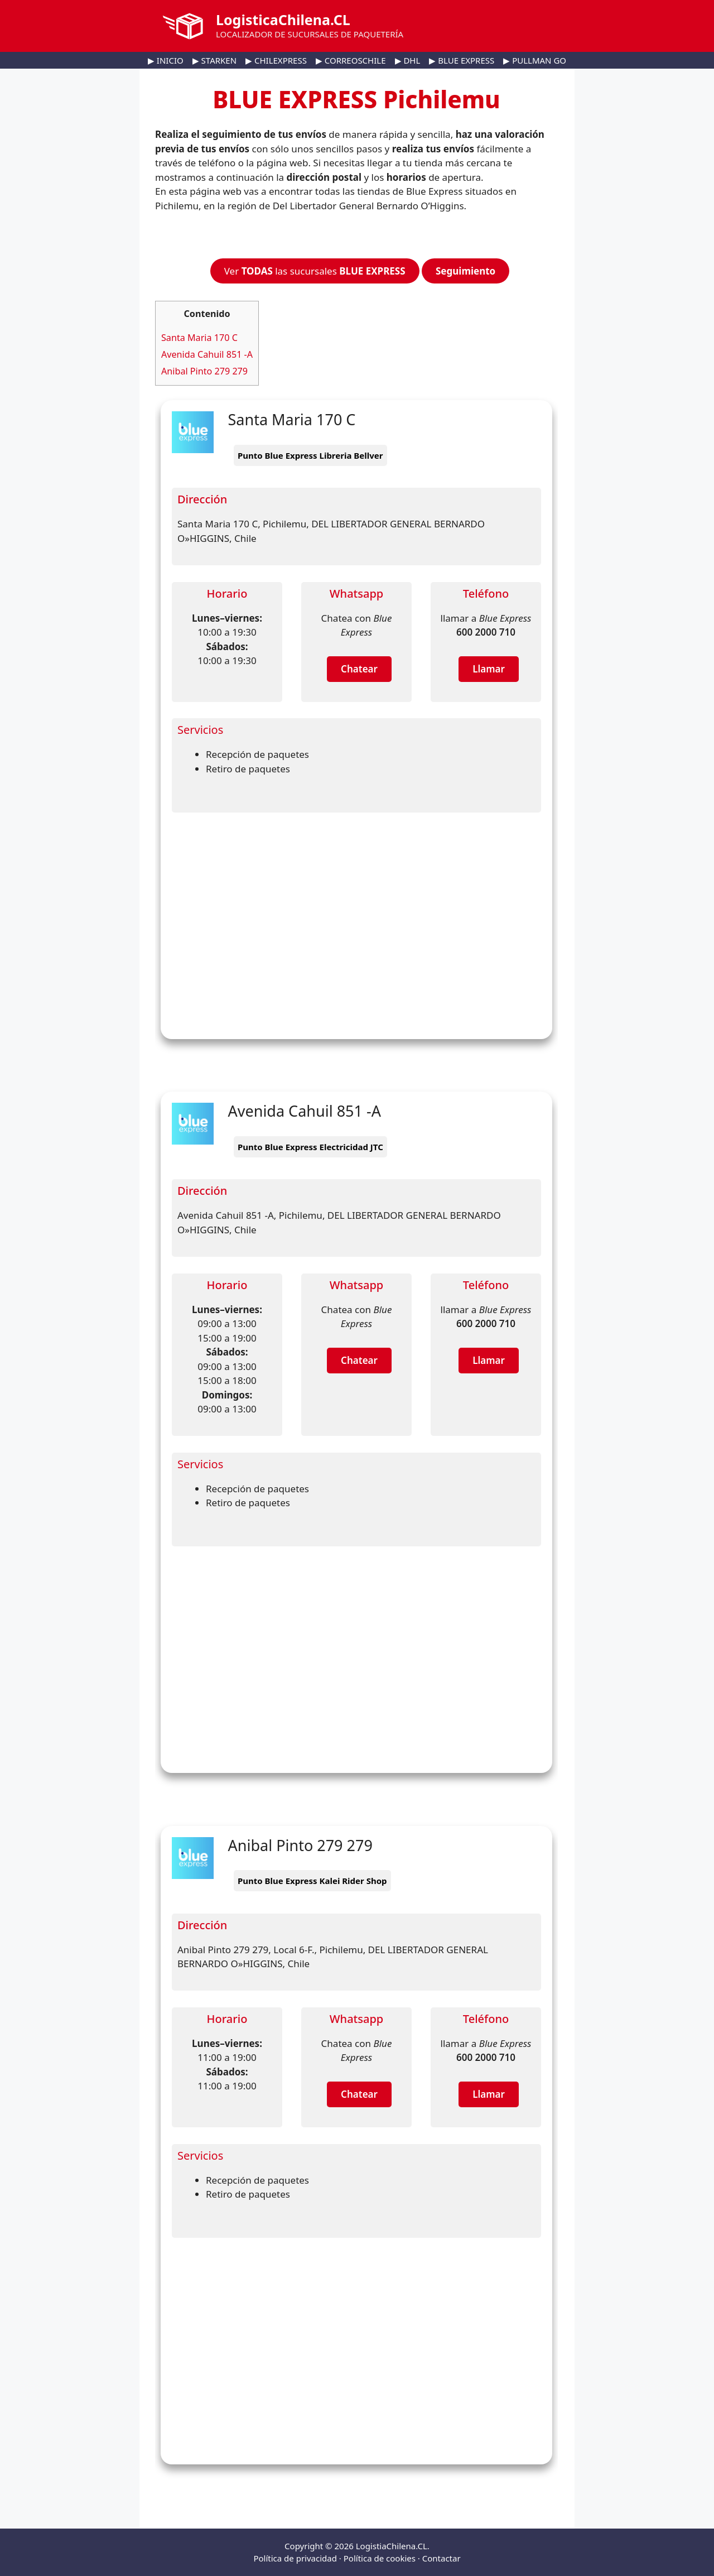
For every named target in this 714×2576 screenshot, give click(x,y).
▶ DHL (408, 60)
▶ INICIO (166, 60)
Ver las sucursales (315, 271)
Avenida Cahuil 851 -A (207, 354)
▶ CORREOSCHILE (351, 60)
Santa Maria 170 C (199, 337)
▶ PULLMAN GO (534, 60)
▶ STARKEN (214, 60)
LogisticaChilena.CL (283, 19)
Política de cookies (380, 2558)
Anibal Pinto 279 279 (204, 371)
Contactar (441, 2558)
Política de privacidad (295, 2558)
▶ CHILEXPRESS (276, 60)
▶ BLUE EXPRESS (461, 60)
